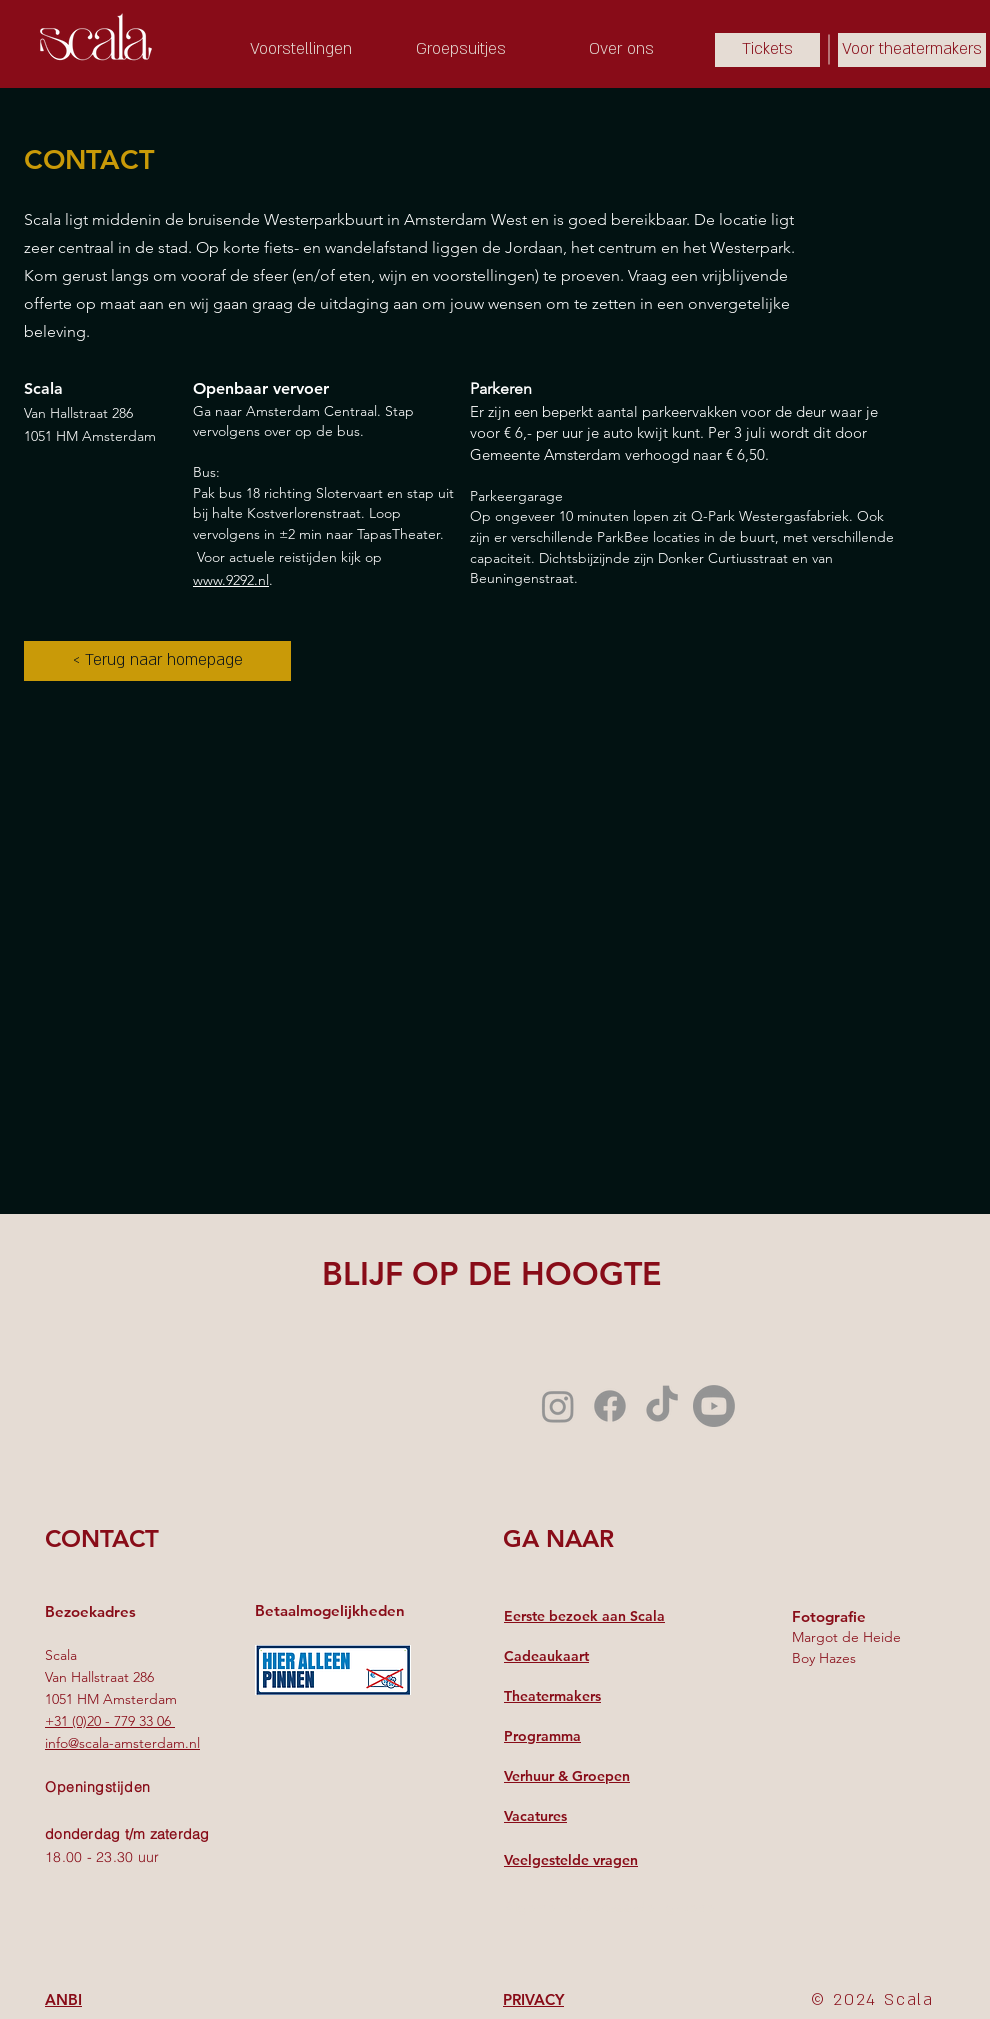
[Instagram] (558, 1406)
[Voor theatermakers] (912, 50)
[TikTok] (662, 1406)
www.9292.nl (231, 580)
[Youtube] (714, 1406)
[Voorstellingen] (301, 50)
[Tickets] (767, 50)
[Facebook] (610, 1406)
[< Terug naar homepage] (157, 661)
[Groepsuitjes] (461, 50)
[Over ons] (621, 50)
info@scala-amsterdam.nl (122, 1743)
